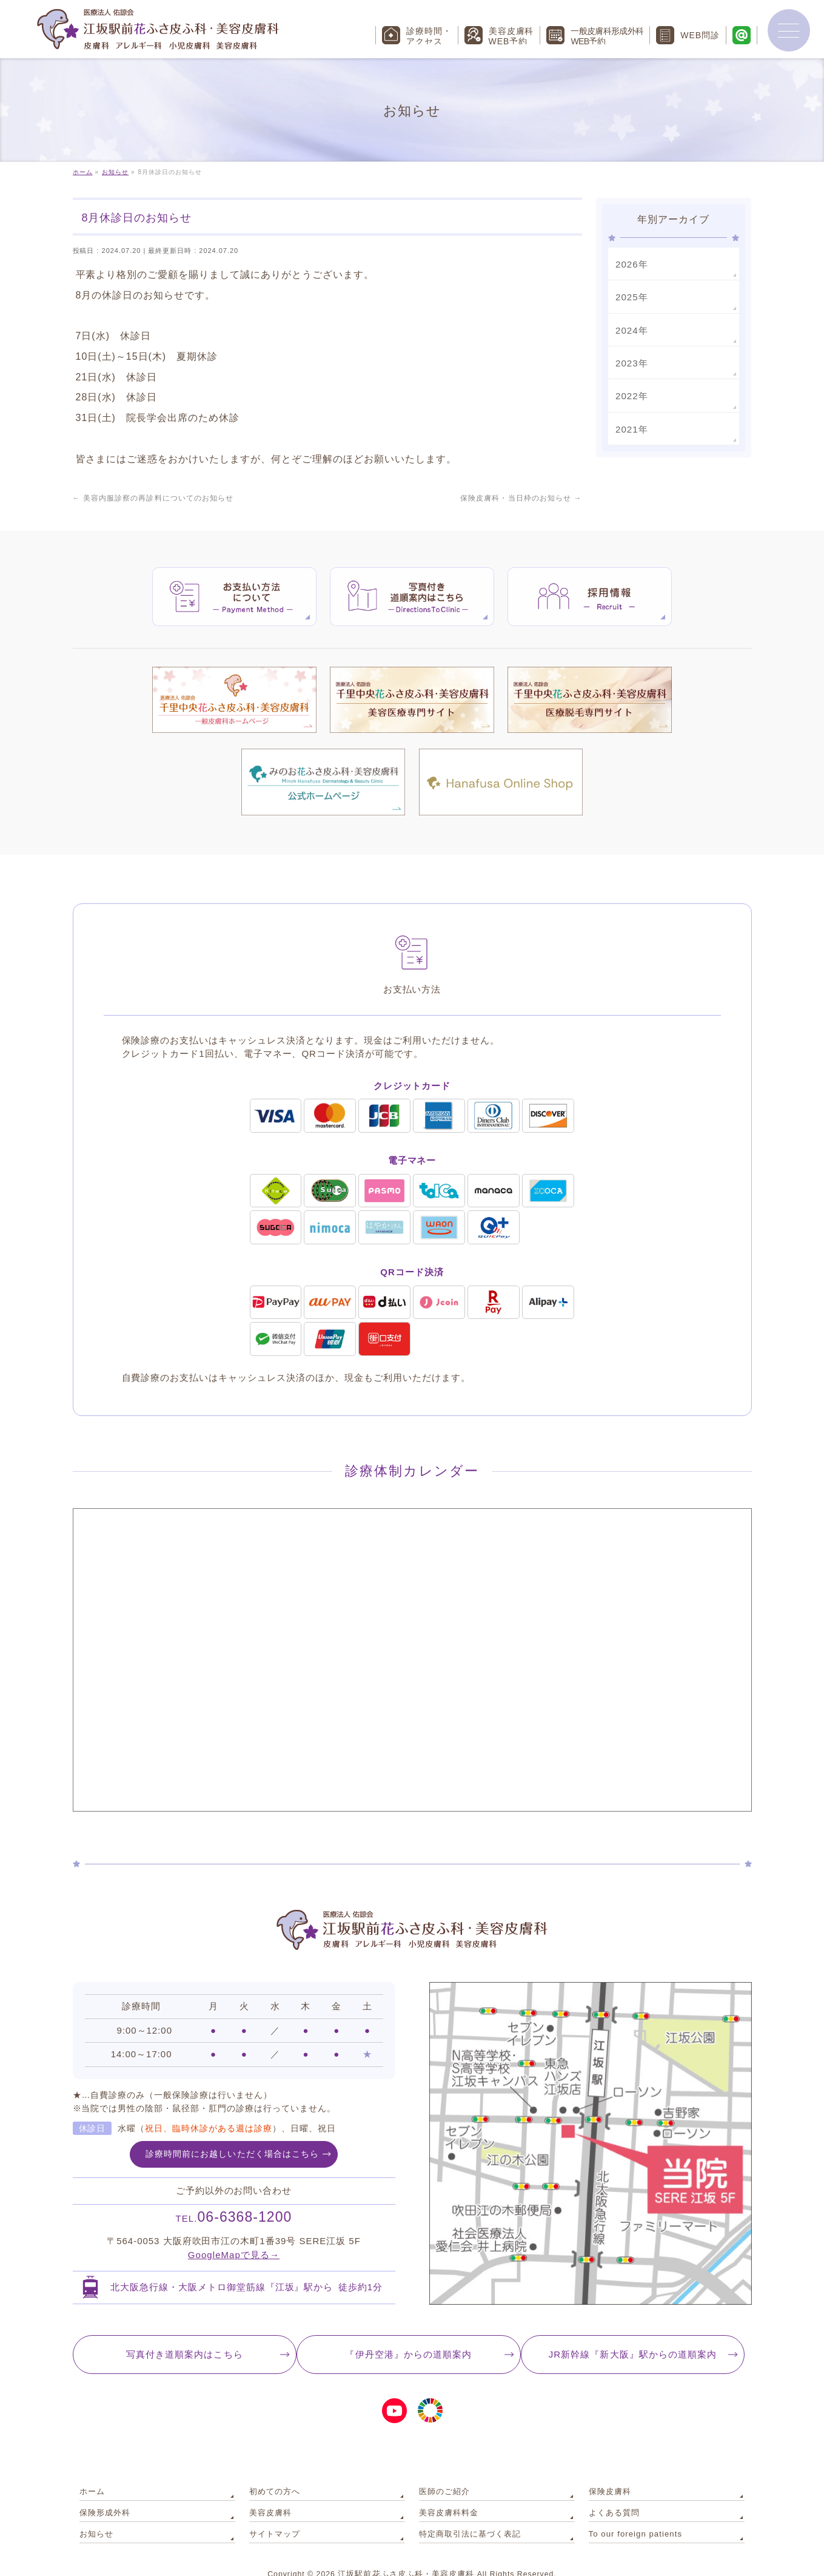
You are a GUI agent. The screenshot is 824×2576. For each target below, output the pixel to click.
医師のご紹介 (442, 2470)
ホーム (91, 2470)
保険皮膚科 (608, 2470)
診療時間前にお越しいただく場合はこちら (232, 2134)
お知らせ (95, 2505)
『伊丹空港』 (409, 2336)
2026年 (630, 263)
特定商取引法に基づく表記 (466, 2505)
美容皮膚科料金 (446, 2487)
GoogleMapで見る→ (233, 2236)
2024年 (630, 327)
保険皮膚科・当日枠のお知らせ (521, 498)
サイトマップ (272, 2505)
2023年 (630, 360)
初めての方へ (272, 2470)
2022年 (630, 391)
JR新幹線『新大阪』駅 (637, 2336)
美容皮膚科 (269, 2487)
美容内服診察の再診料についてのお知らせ (153, 498)
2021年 (630, 423)
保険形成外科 (103, 2487)
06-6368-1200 (234, 2198)
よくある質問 (612, 2487)
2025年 (630, 295)
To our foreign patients (631, 2505)
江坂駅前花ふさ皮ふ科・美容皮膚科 (406, 2545)
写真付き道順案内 (180, 2336)
